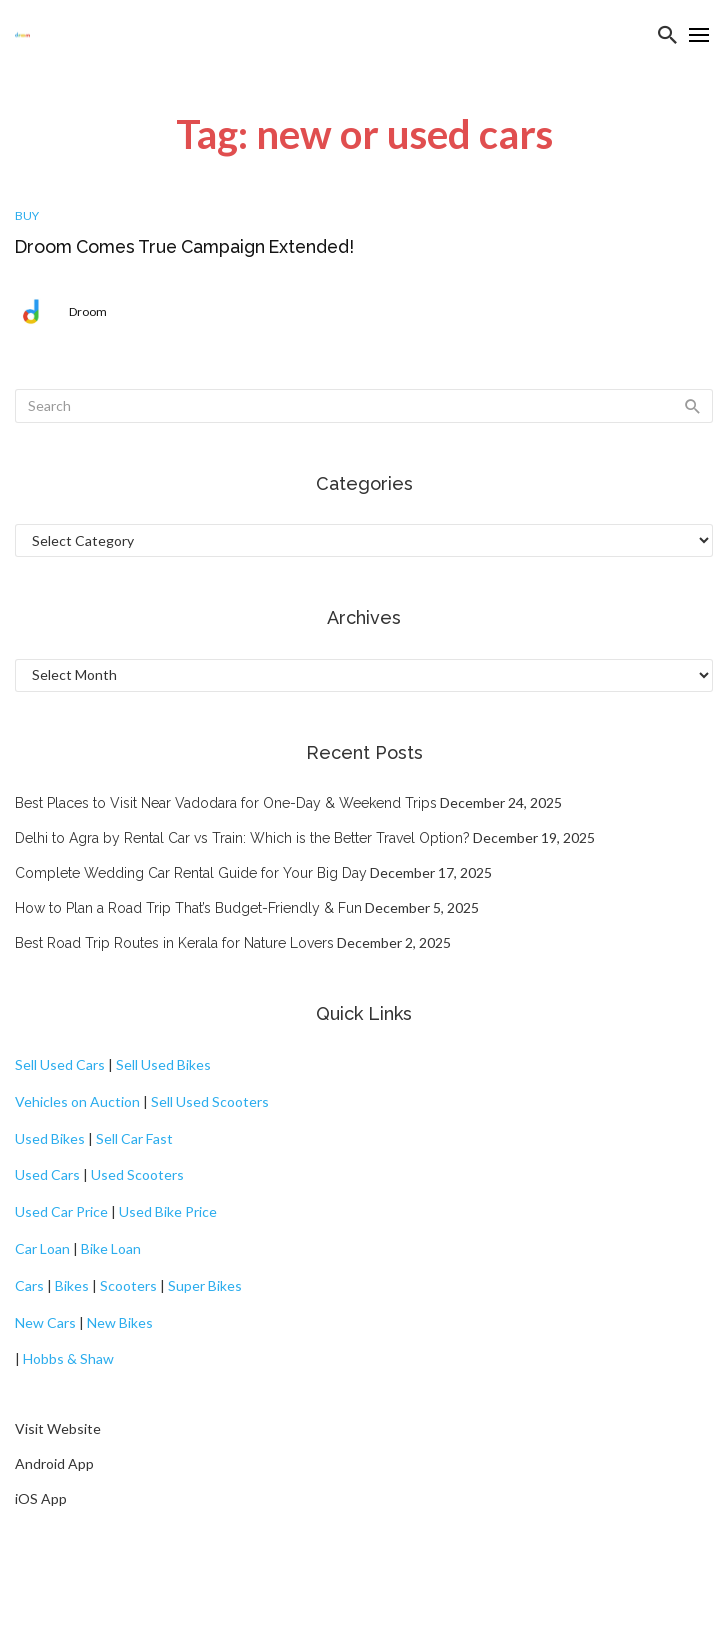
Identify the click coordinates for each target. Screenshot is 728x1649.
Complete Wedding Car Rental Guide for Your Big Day (191, 873)
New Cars (45, 1322)
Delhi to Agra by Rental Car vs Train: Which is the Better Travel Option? (242, 838)
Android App (54, 1463)
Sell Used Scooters (210, 1101)
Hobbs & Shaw (68, 1358)
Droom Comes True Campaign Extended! (184, 246)
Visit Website (58, 1428)
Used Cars (47, 1174)
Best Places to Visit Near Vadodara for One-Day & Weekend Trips (226, 803)
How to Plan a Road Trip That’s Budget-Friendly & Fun (188, 908)
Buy (27, 215)
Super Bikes (205, 1285)
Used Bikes (50, 1138)
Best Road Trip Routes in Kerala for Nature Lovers (174, 943)
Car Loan (42, 1248)
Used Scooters (137, 1174)
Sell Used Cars (60, 1064)
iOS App (41, 1498)
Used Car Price (61, 1211)
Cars (29, 1285)
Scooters (128, 1285)
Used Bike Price (168, 1211)
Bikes (72, 1285)
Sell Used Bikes (163, 1064)
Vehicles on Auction (77, 1101)
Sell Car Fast (134, 1138)
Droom (88, 311)
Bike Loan (111, 1248)
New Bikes (120, 1322)
